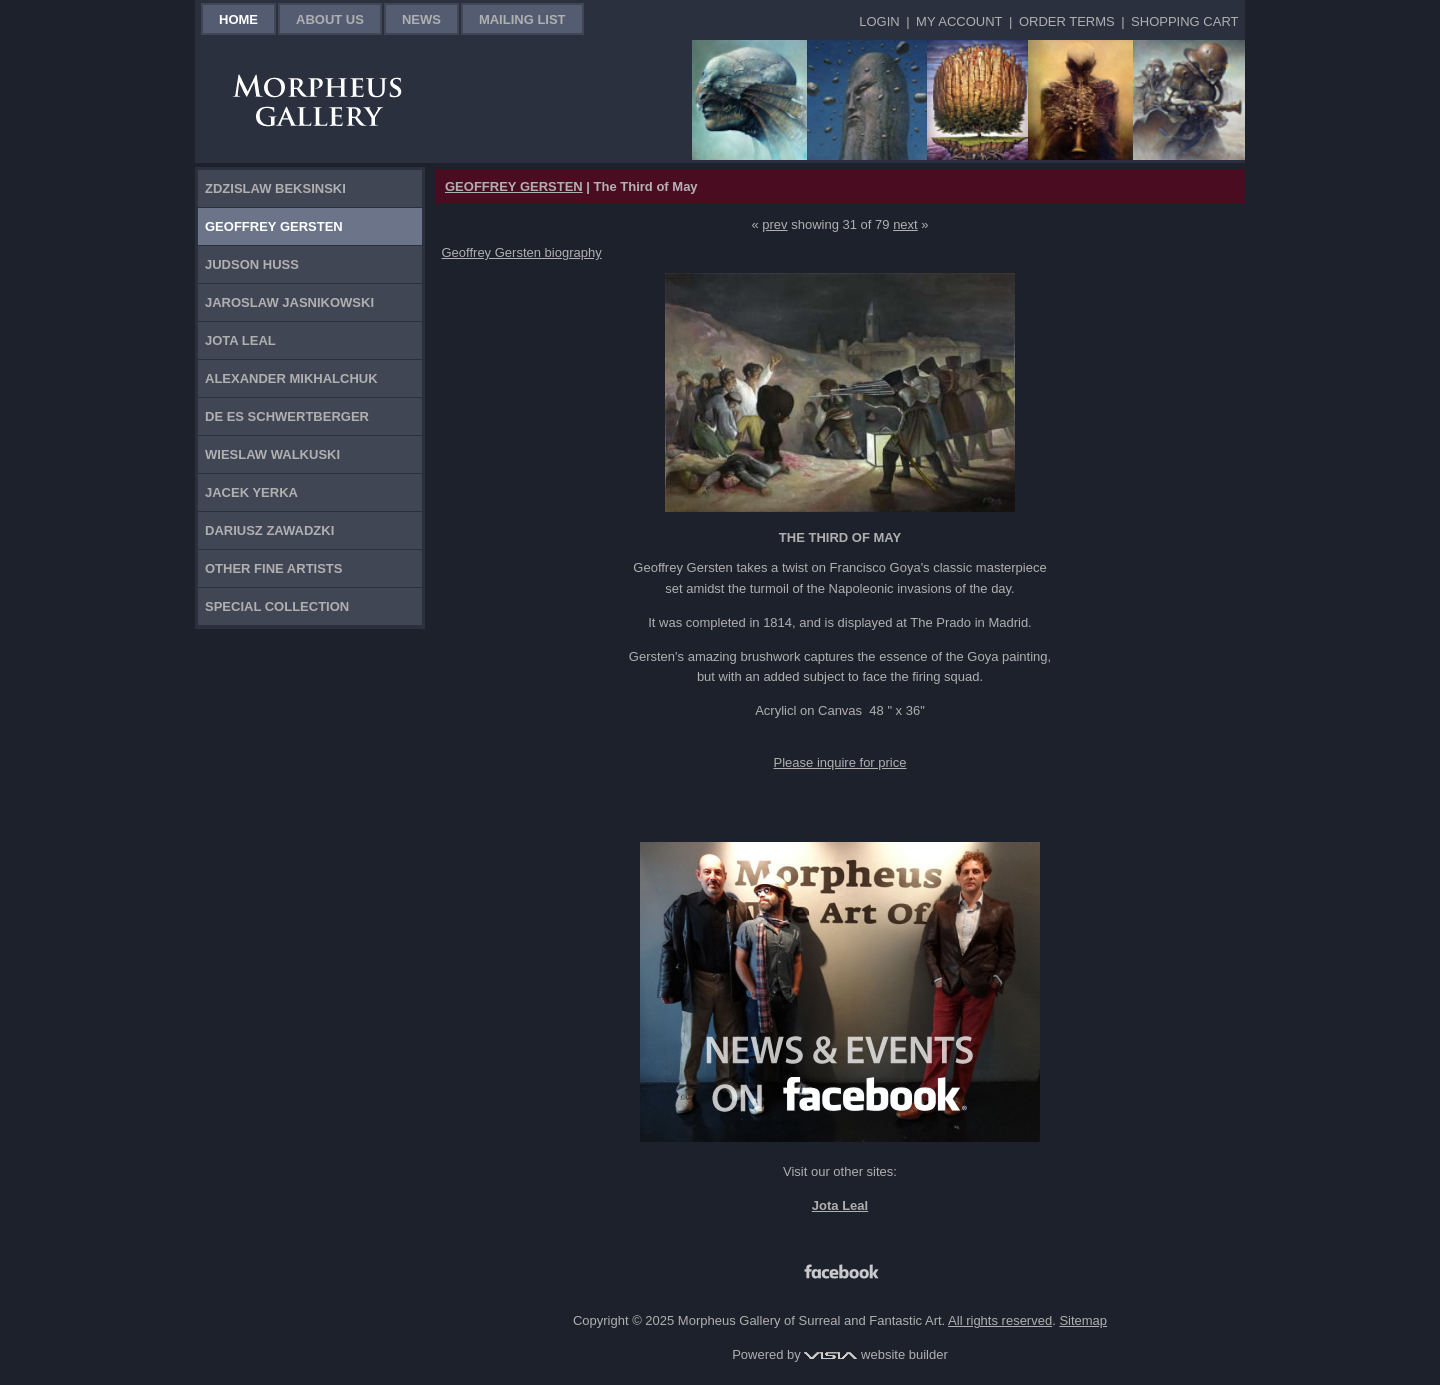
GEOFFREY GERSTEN (514, 186)
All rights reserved (1000, 1320)
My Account (959, 21)
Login (879, 21)
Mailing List (522, 19)
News (421, 19)
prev (774, 224)
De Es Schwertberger (287, 416)
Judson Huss (252, 264)
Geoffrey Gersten (274, 226)
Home (238, 19)
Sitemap (1083, 1320)
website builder (875, 1354)
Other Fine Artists (273, 568)
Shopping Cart (1184, 21)
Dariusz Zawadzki (269, 530)
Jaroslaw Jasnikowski (289, 302)
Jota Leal (240, 340)
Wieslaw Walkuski (272, 454)
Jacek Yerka (251, 492)
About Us (330, 19)
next (905, 224)
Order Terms (1067, 21)
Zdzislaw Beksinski (275, 188)
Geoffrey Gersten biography (522, 252)
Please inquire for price (840, 762)
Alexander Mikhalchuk (291, 378)
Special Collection (277, 606)
